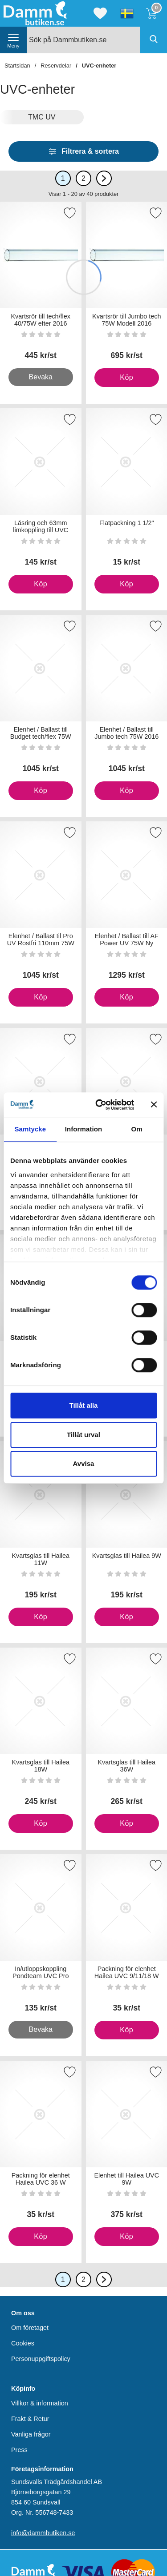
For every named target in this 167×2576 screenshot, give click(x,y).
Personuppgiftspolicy (40, 2358)
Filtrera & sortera (83, 151)
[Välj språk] (127, 13)
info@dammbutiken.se (43, 2532)
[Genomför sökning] (153, 40)
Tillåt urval (83, 1434)
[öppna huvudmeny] (13, 40)
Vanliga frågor (31, 2434)
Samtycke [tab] (30, 1129)
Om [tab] (137, 1129)
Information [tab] (83, 1129)
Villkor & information (39, 2403)
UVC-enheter (99, 65)
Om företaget (30, 2327)
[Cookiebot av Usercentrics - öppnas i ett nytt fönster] (99, 1105)
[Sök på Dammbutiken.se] (97, 40)
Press (19, 2449)
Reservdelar (56, 65)
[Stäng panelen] (154, 1105)
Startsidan (17, 65)
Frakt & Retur (30, 2418)
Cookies (22, 2343)
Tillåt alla (83, 1405)
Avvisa (83, 1463)
